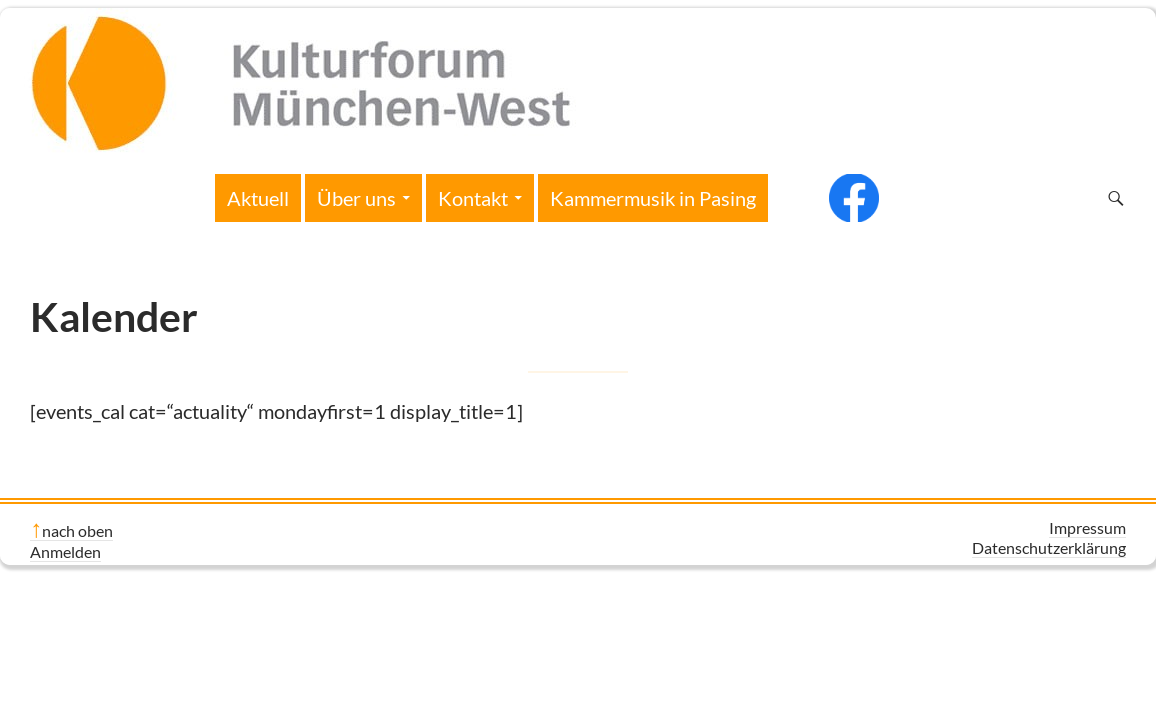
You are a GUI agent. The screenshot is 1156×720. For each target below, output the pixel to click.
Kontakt (473, 198)
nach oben (77, 530)
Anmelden (65, 551)
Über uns (356, 198)
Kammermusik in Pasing (653, 198)
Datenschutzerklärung (1049, 547)
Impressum (1087, 527)
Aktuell (258, 198)
